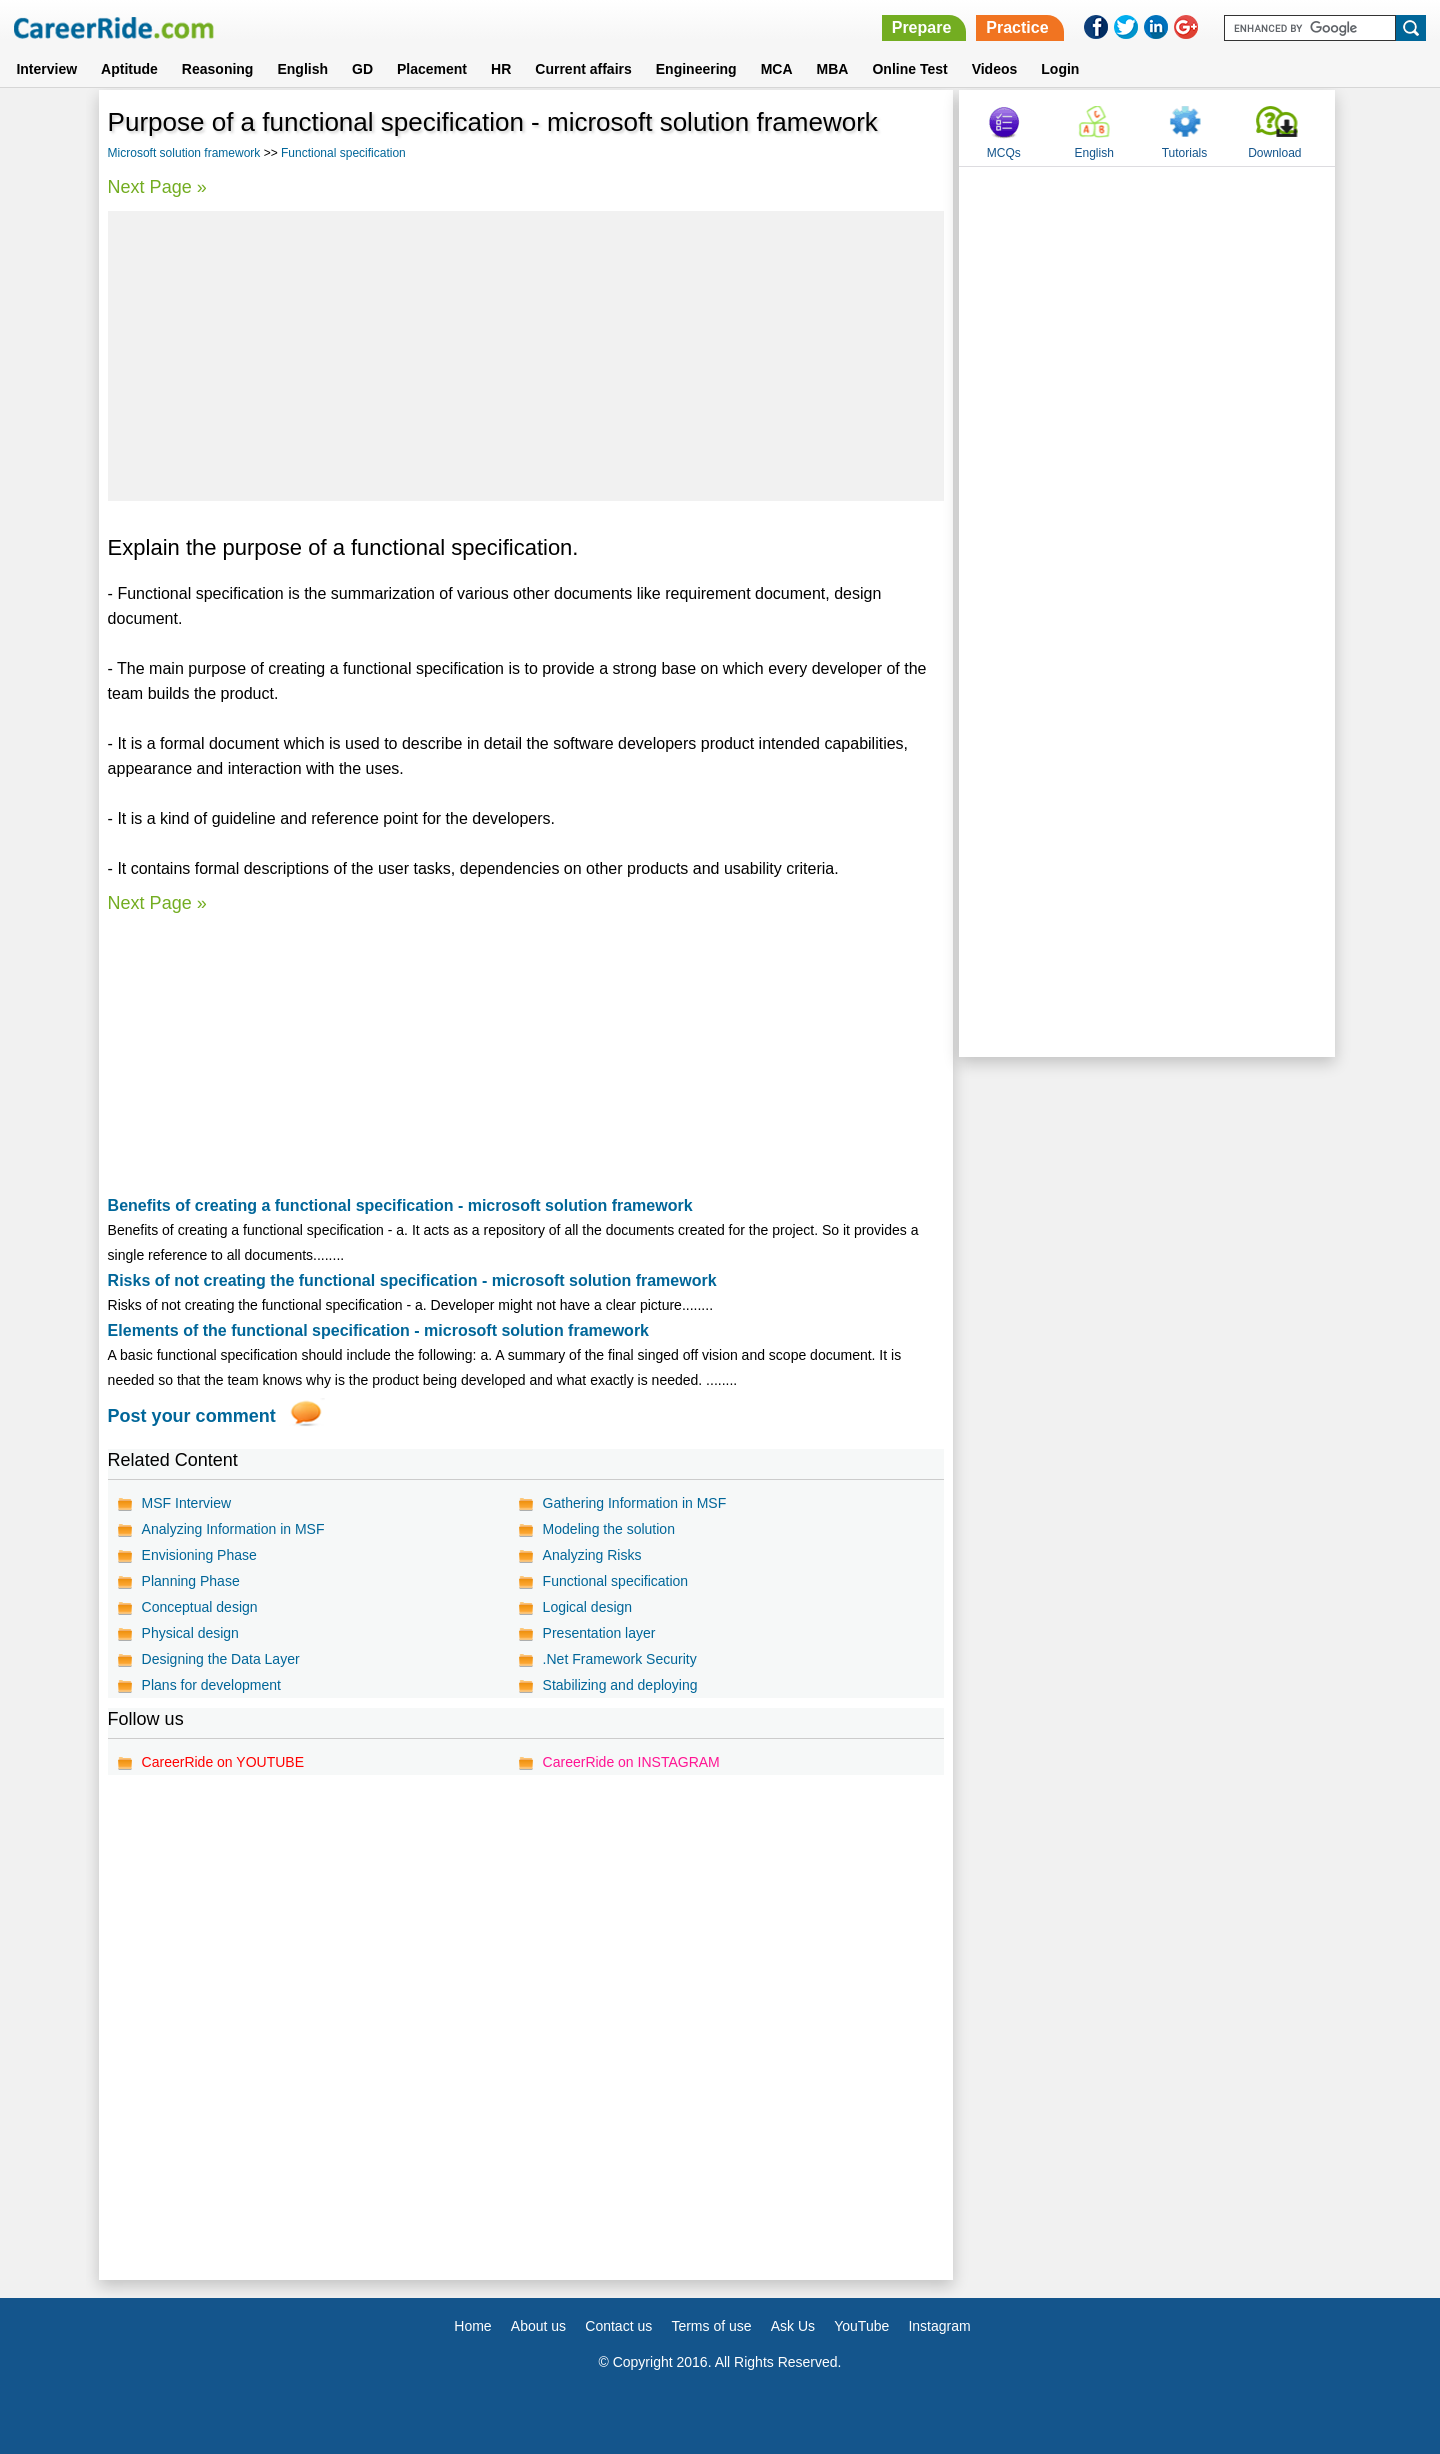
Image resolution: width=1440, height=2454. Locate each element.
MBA (833, 69)
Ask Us (793, 2326)
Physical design (190, 1633)
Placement (432, 69)
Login (1060, 69)
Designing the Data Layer (221, 1659)
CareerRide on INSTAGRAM (631, 1762)
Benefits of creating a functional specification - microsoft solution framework (400, 1205)
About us (538, 2326)
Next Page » (157, 187)
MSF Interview (186, 1503)
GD (362, 69)
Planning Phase (191, 1581)
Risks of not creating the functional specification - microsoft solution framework (412, 1280)
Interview (46, 69)
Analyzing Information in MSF (233, 1529)
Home (472, 2326)
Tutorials (1185, 153)
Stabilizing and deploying (620, 1685)
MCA (777, 69)
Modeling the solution (609, 1529)
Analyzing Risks (592, 1555)
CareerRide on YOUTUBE (223, 1762)
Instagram (939, 2326)
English (302, 69)
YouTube (861, 2326)
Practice (1017, 27)
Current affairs (583, 69)
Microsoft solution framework (184, 153)
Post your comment (192, 1416)
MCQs (1004, 153)
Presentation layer (599, 1633)
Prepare (922, 27)
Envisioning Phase (199, 1555)
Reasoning (218, 69)
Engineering (696, 69)
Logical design (588, 1607)
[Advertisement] (526, 356)
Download (1274, 153)
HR (501, 69)
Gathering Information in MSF (635, 1503)
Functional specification (343, 153)
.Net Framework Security (620, 1659)
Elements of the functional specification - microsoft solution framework (378, 1330)
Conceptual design (200, 1607)
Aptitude (129, 69)
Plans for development (211, 1685)
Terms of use (711, 2326)
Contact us (618, 2326)
